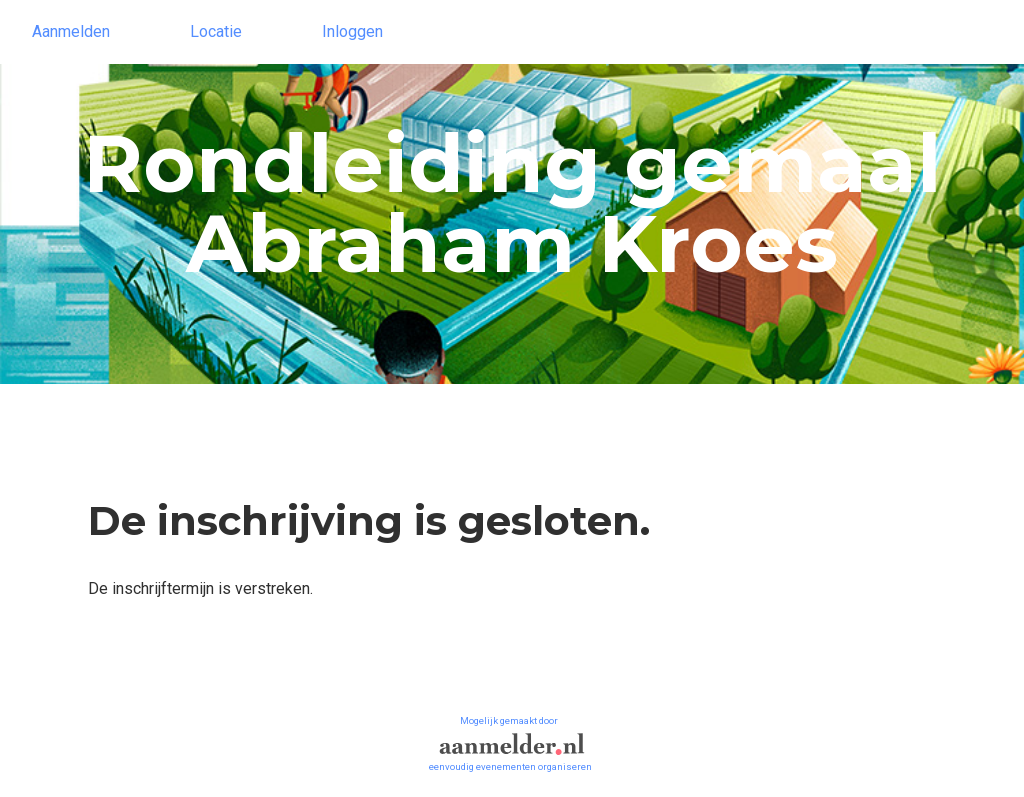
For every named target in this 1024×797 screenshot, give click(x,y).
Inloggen (352, 31)
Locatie (216, 31)
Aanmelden (71, 31)
